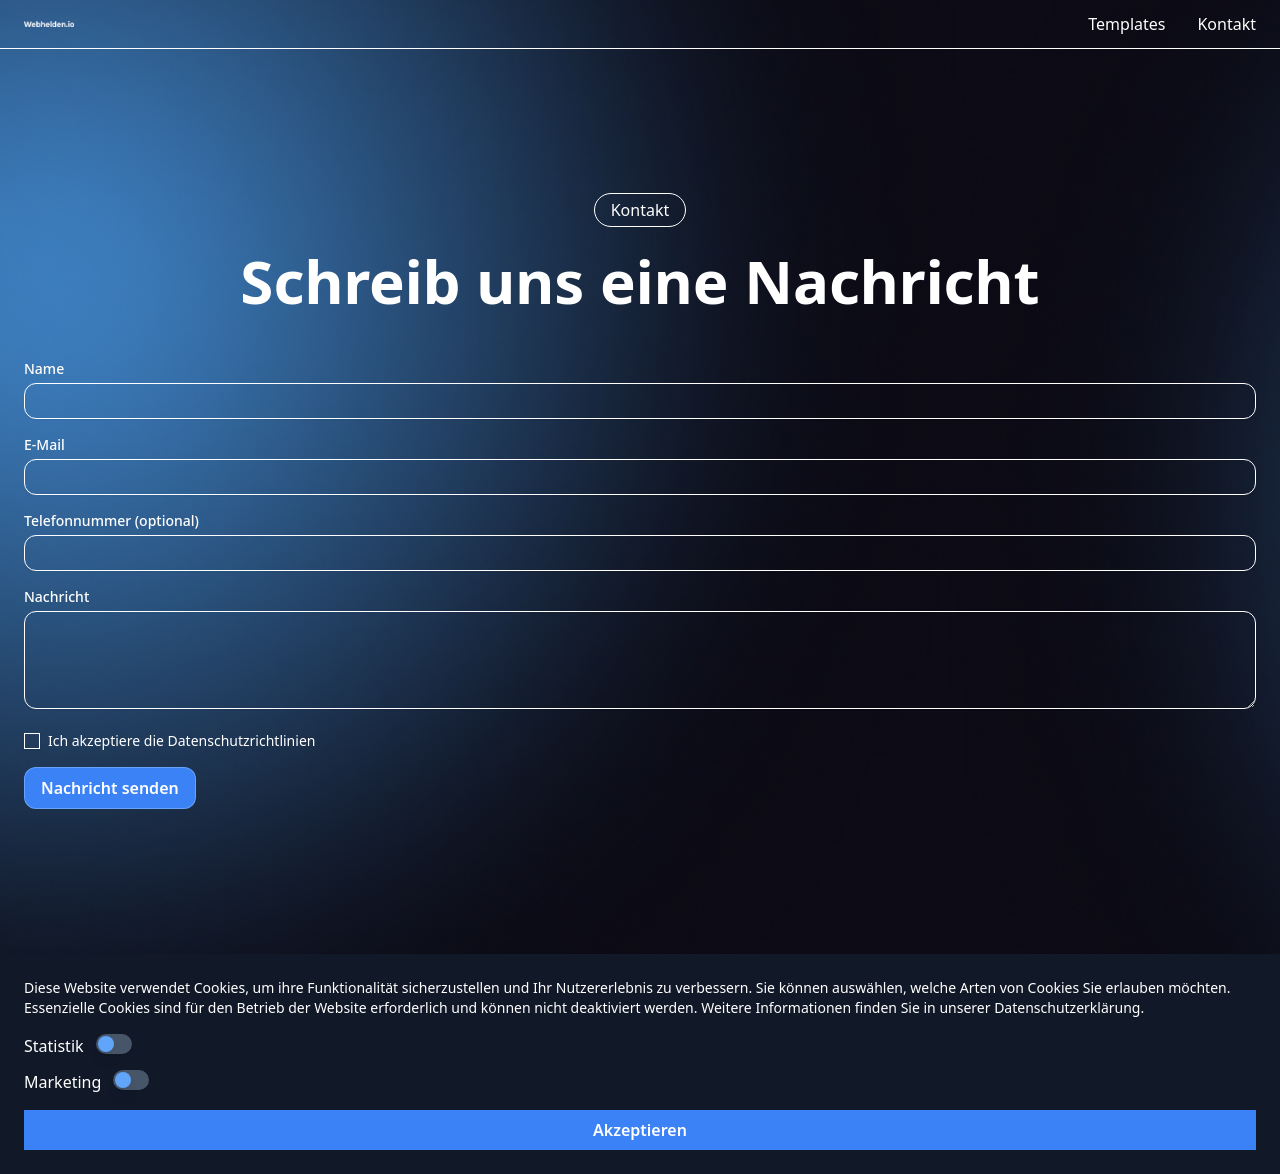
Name (44, 368)
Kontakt (1226, 24)
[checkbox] (32, 741)
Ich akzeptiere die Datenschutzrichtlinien (181, 740)
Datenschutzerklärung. (1069, 1007)
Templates (1126, 24)
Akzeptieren (640, 1130)
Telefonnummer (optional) (111, 520)
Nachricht (56, 596)
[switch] (114, 1044)
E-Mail (44, 444)
